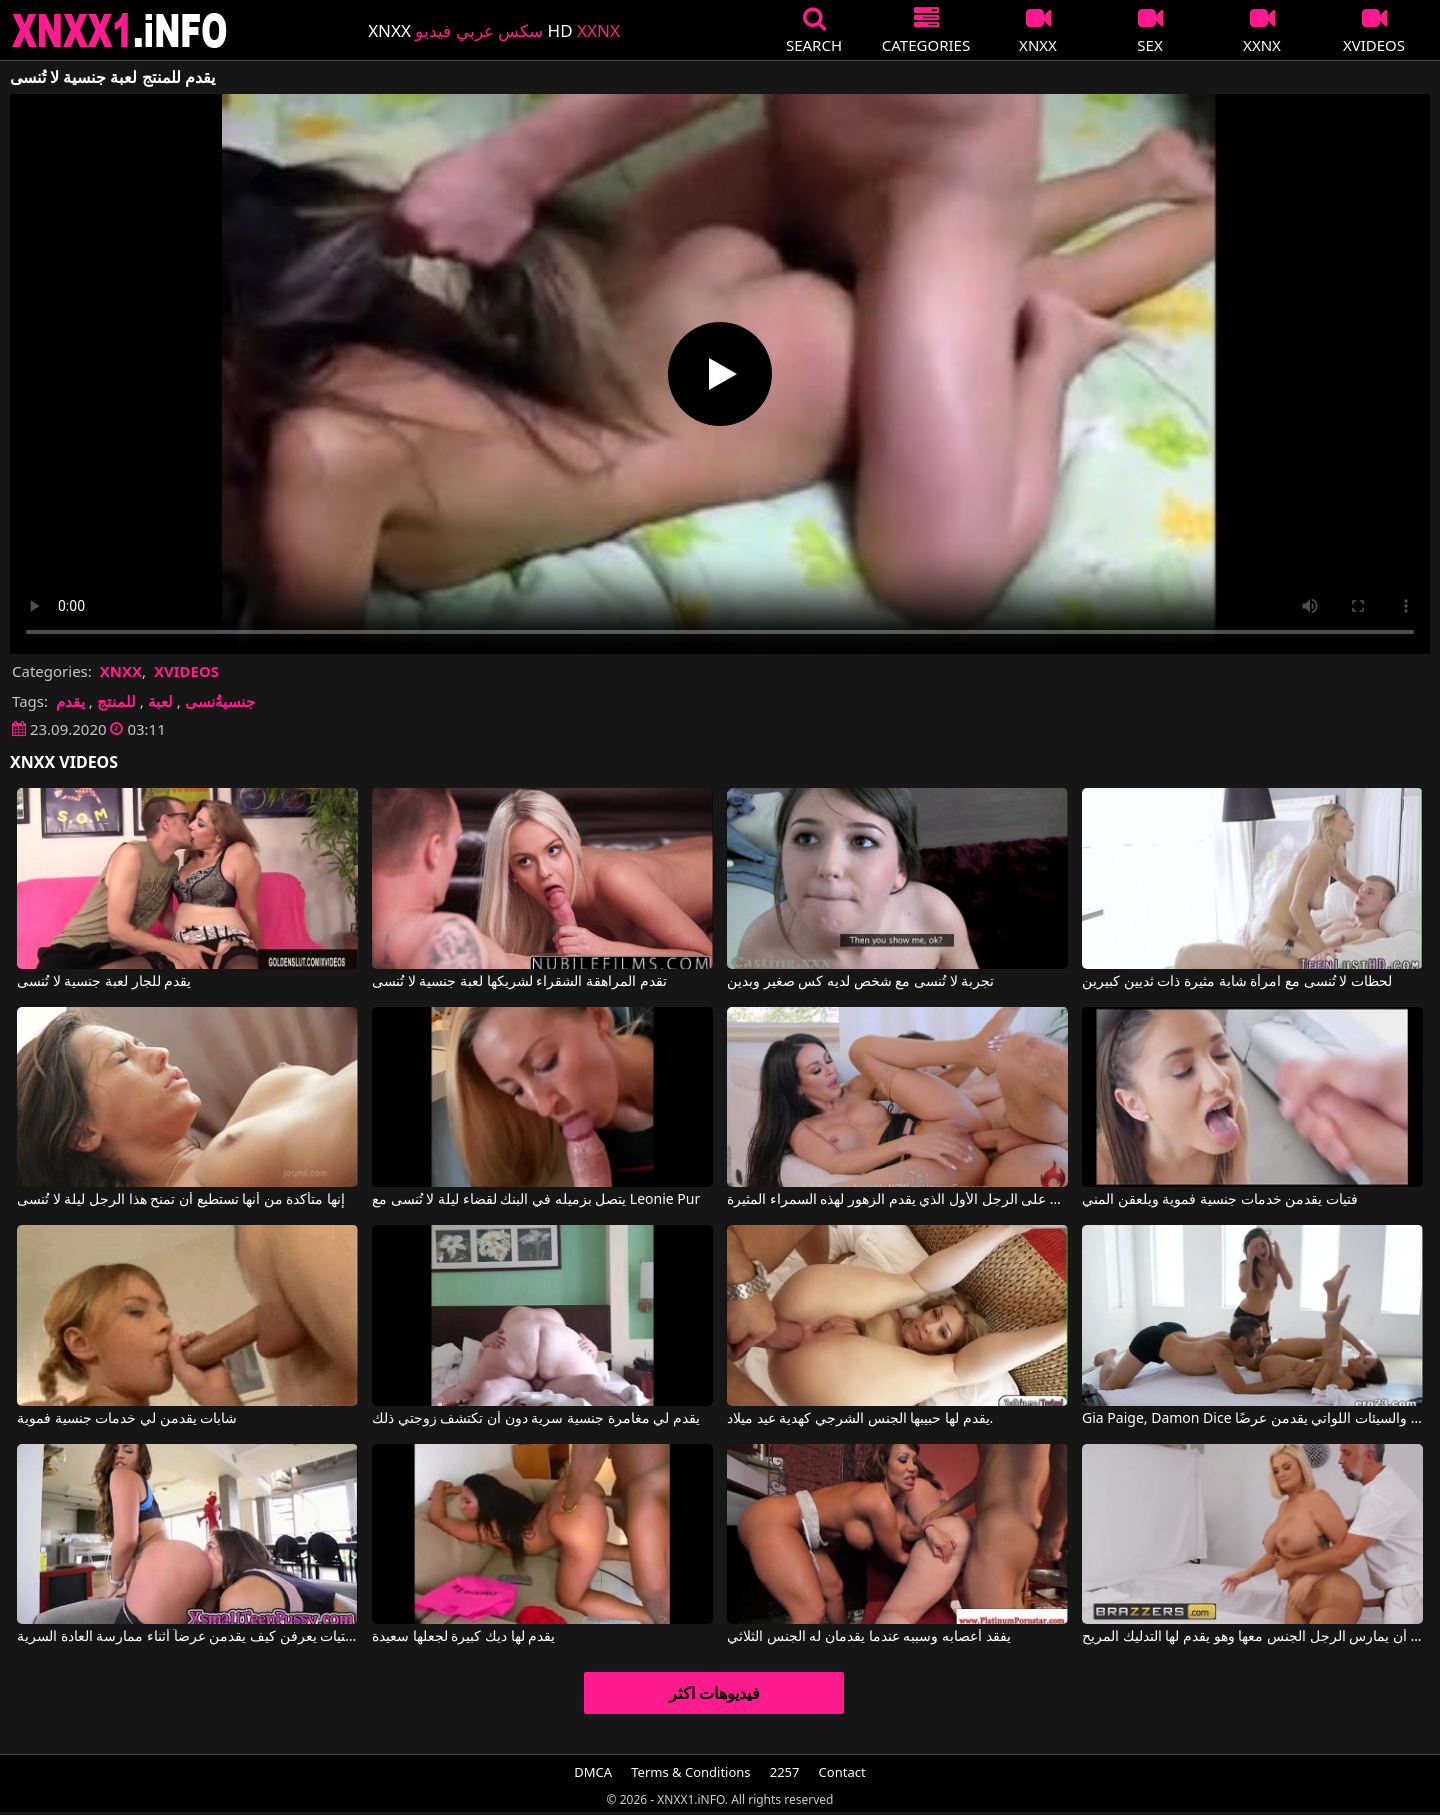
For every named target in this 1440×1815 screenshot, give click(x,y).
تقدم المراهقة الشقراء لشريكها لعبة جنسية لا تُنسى (519, 982)
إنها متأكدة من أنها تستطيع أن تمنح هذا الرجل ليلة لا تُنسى (181, 1200)
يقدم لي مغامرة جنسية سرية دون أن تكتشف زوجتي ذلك (536, 1419)
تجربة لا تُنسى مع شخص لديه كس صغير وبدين (860, 982)
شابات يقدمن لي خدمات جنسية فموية (127, 1419)
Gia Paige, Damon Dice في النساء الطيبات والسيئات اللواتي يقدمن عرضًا (1252, 1419)
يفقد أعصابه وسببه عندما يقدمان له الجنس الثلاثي (868, 1637)
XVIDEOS (186, 671)
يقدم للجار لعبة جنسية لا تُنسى (104, 982)
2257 (785, 1772)
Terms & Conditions (690, 1772)
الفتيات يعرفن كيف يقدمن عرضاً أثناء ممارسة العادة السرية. (187, 1637)
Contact (842, 1772)
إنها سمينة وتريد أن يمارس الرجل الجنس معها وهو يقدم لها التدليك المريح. (1252, 1637)
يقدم (70, 701)
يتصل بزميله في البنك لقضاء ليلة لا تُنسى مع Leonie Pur (536, 1200)
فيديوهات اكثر (714, 1693)
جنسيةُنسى (220, 701)
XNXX (121, 671)
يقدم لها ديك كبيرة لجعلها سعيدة (463, 1637)
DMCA (593, 1772)
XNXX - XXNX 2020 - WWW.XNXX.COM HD (120, 30)
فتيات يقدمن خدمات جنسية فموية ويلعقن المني (1220, 1200)
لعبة (160, 701)
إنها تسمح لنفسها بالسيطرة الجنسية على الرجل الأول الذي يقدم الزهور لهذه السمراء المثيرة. (897, 1200)
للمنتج (116, 701)
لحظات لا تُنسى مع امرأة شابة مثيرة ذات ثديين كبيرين (1237, 982)
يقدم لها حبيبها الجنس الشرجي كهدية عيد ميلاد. (860, 1419)
